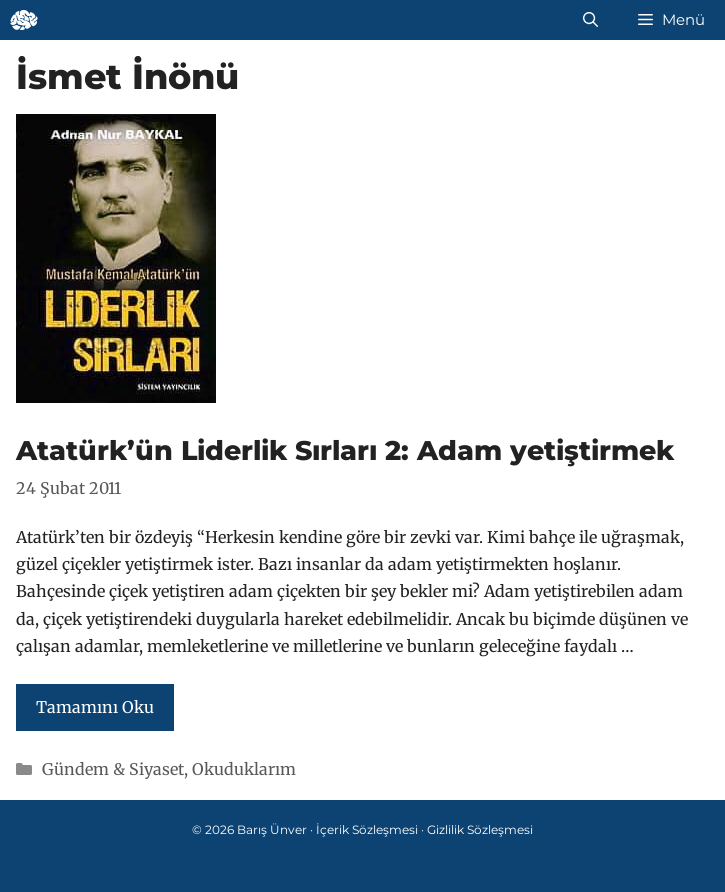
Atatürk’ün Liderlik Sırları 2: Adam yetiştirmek (345, 450)
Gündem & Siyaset (113, 769)
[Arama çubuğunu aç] (590, 20)
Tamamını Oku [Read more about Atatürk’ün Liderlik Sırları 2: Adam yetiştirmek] (95, 707)
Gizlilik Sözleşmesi (480, 829)
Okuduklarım (244, 769)
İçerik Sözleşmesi (367, 829)
